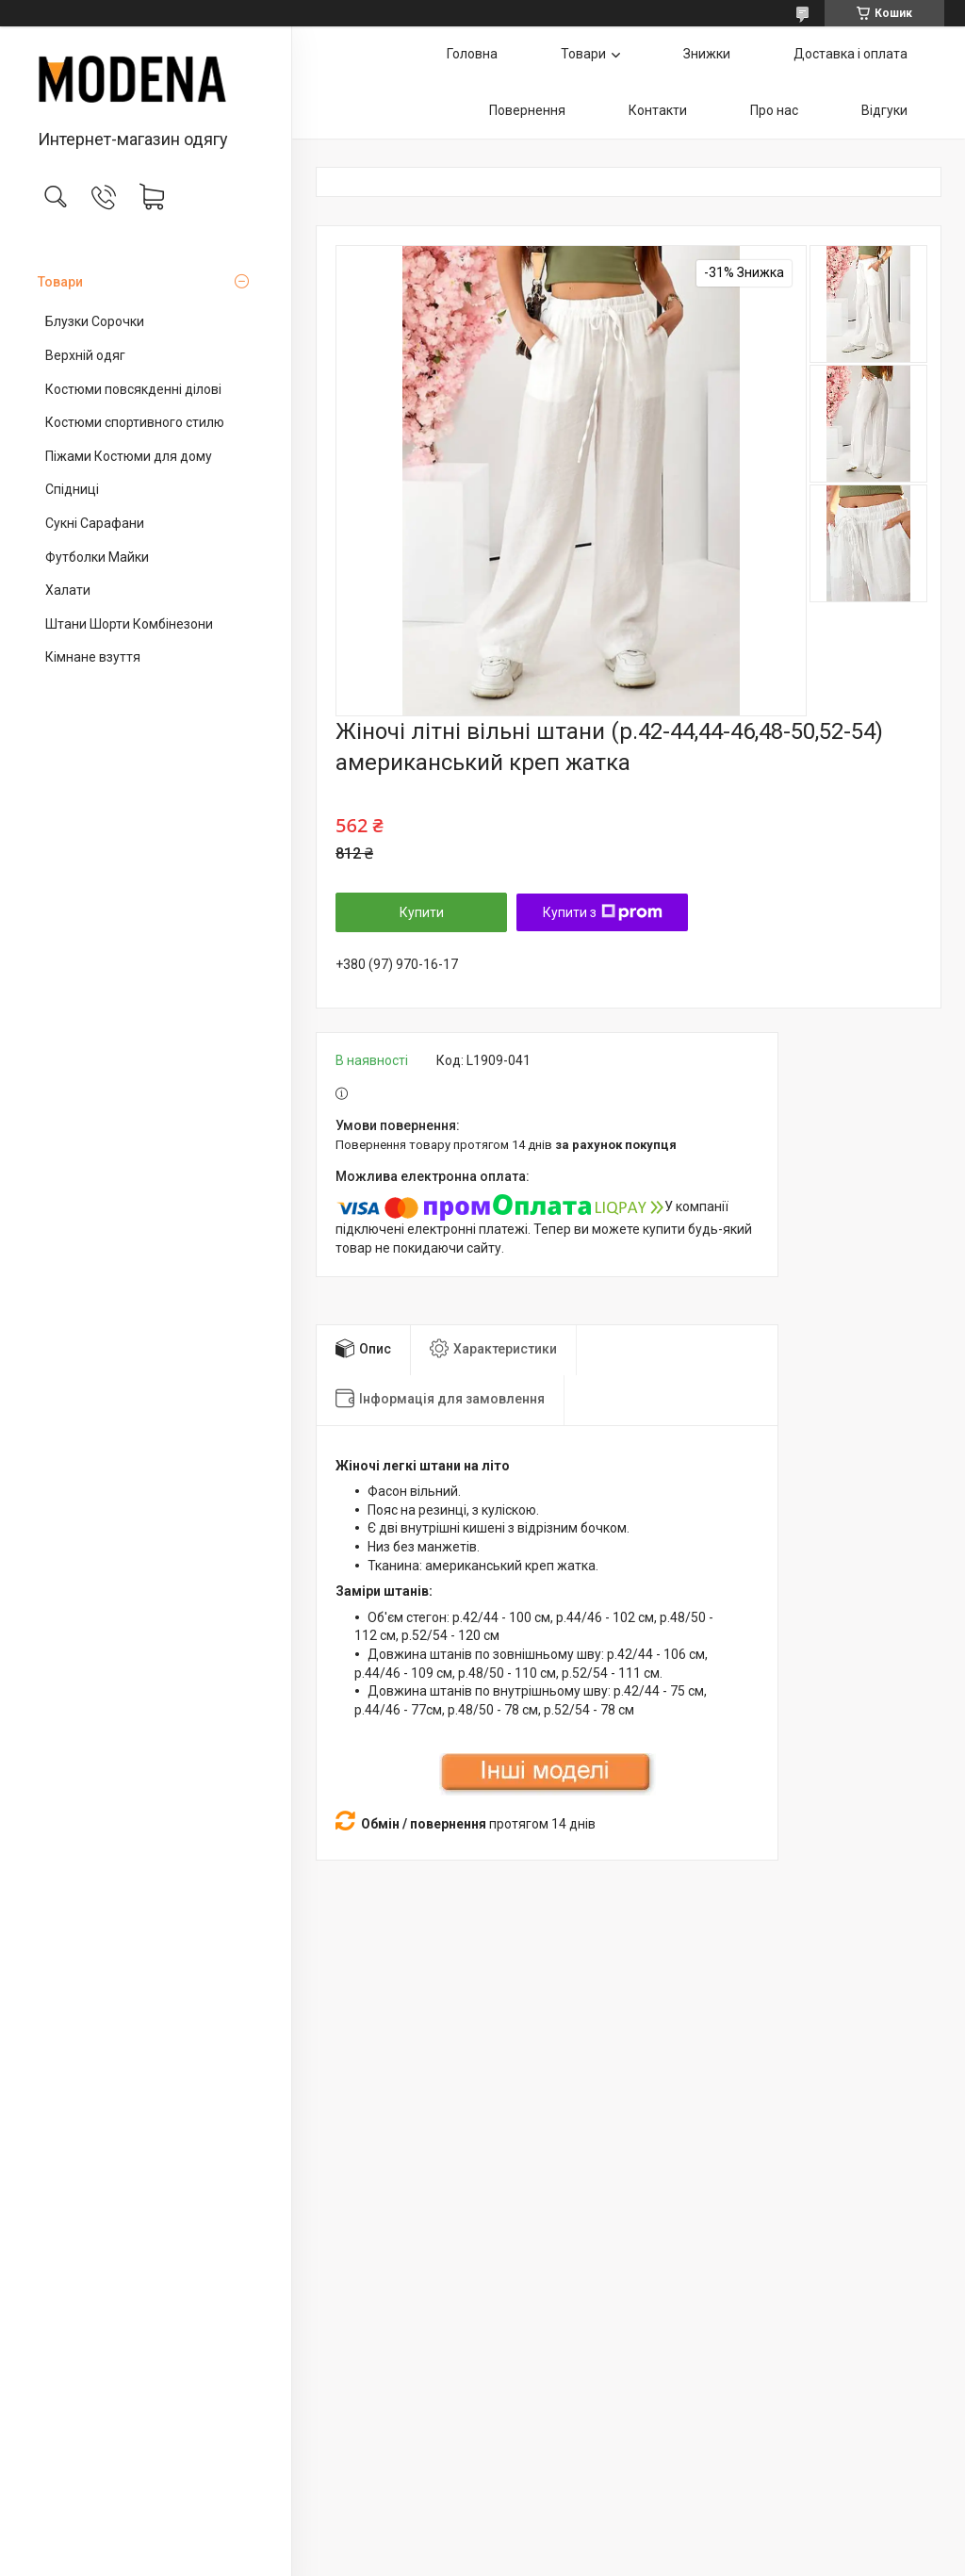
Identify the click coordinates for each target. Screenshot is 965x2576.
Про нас (774, 110)
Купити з (602, 912)
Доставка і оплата (850, 53)
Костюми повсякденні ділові (133, 389)
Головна (472, 53)
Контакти (658, 110)
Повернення (527, 110)
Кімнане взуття (92, 657)
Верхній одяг (85, 355)
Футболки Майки (97, 557)
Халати (67, 590)
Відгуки (884, 110)
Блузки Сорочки (94, 321)
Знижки (706, 53)
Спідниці (72, 489)
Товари (60, 281)
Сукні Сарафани (94, 523)
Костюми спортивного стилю (134, 422)
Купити (422, 912)
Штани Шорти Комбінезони (129, 624)
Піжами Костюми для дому (128, 456)
